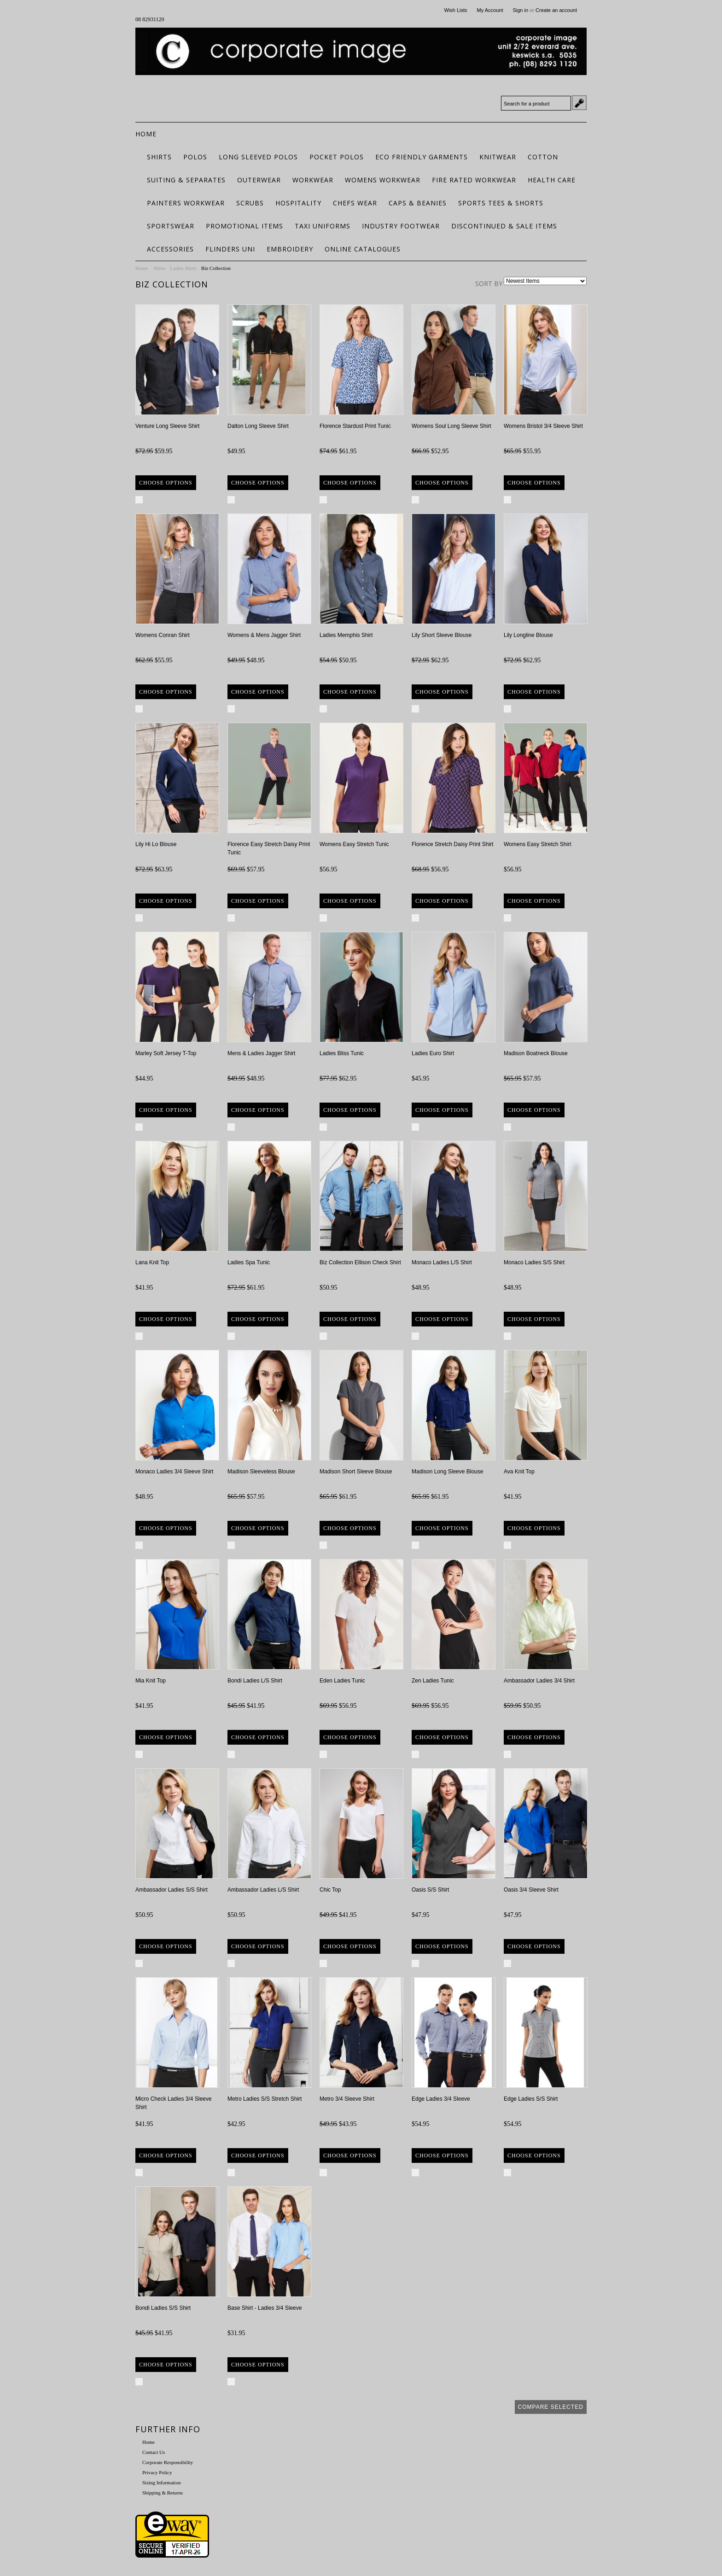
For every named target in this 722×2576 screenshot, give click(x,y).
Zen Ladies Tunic (433, 1680)
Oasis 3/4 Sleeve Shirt (531, 1890)
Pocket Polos (336, 156)
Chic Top (330, 1890)
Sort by (488, 283)
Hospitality (298, 203)
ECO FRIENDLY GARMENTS (421, 156)
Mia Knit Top (150, 1680)
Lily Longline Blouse (528, 635)
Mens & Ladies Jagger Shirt (261, 1053)
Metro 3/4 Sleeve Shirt (347, 2099)
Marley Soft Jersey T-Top (166, 1053)
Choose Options (165, 482)
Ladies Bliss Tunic (342, 1053)
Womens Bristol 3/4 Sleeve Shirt (543, 426)
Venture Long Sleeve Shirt (167, 426)
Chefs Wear (355, 203)
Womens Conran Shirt (162, 635)
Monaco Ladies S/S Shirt (534, 1262)
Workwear (312, 179)
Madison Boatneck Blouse (536, 1053)
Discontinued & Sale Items (504, 226)
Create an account (556, 10)
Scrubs (250, 203)
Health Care (552, 179)
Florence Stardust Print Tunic (355, 426)
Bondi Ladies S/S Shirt (163, 2308)
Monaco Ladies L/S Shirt (442, 1262)
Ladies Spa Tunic (248, 1262)
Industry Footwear (401, 226)
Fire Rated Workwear (474, 179)
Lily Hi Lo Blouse (155, 844)
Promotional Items (244, 226)
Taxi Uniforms (322, 226)
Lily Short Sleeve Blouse (442, 635)
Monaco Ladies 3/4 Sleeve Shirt (174, 1471)
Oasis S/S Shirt (430, 1890)
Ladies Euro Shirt (433, 1053)
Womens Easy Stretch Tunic (354, 844)
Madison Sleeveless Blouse (261, 1471)
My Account (490, 10)
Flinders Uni (230, 249)
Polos (195, 156)
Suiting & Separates (186, 179)
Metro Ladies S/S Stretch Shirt (264, 2099)
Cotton (543, 156)
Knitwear (497, 156)
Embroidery (290, 249)
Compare (158, 500)
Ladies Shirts (183, 268)
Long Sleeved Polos (258, 156)
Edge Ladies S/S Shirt (531, 2099)
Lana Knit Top (152, 1262)
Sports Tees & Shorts (500, 203)
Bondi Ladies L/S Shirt (254, 1680)
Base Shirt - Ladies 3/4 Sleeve (264, 2308)
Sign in (520, 10)
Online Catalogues (363, 249)
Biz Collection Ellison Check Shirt (360, 1262)
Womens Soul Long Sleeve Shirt (451, 426)
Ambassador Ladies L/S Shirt (263, 1890)
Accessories (170, 249)
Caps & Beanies (418, 203)
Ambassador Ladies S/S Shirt (171, 1890)
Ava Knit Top (519, 1471)
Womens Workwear (382, 179)
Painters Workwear (186, 203)
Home (141, 268)
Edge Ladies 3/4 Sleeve (441, 2099)
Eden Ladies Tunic (342, 1680)
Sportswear (170, 226)
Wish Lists (455, 10)
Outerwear (259, 179)
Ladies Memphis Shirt (346, 635)
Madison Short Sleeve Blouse (356, 1471)
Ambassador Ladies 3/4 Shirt (539, 1680)
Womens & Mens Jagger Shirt (264, 635)
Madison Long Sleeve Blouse (447, 1471)
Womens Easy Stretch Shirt (537, 844)
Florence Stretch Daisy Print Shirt (452, 844)
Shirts (159, 156)
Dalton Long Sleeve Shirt (258, 426)
